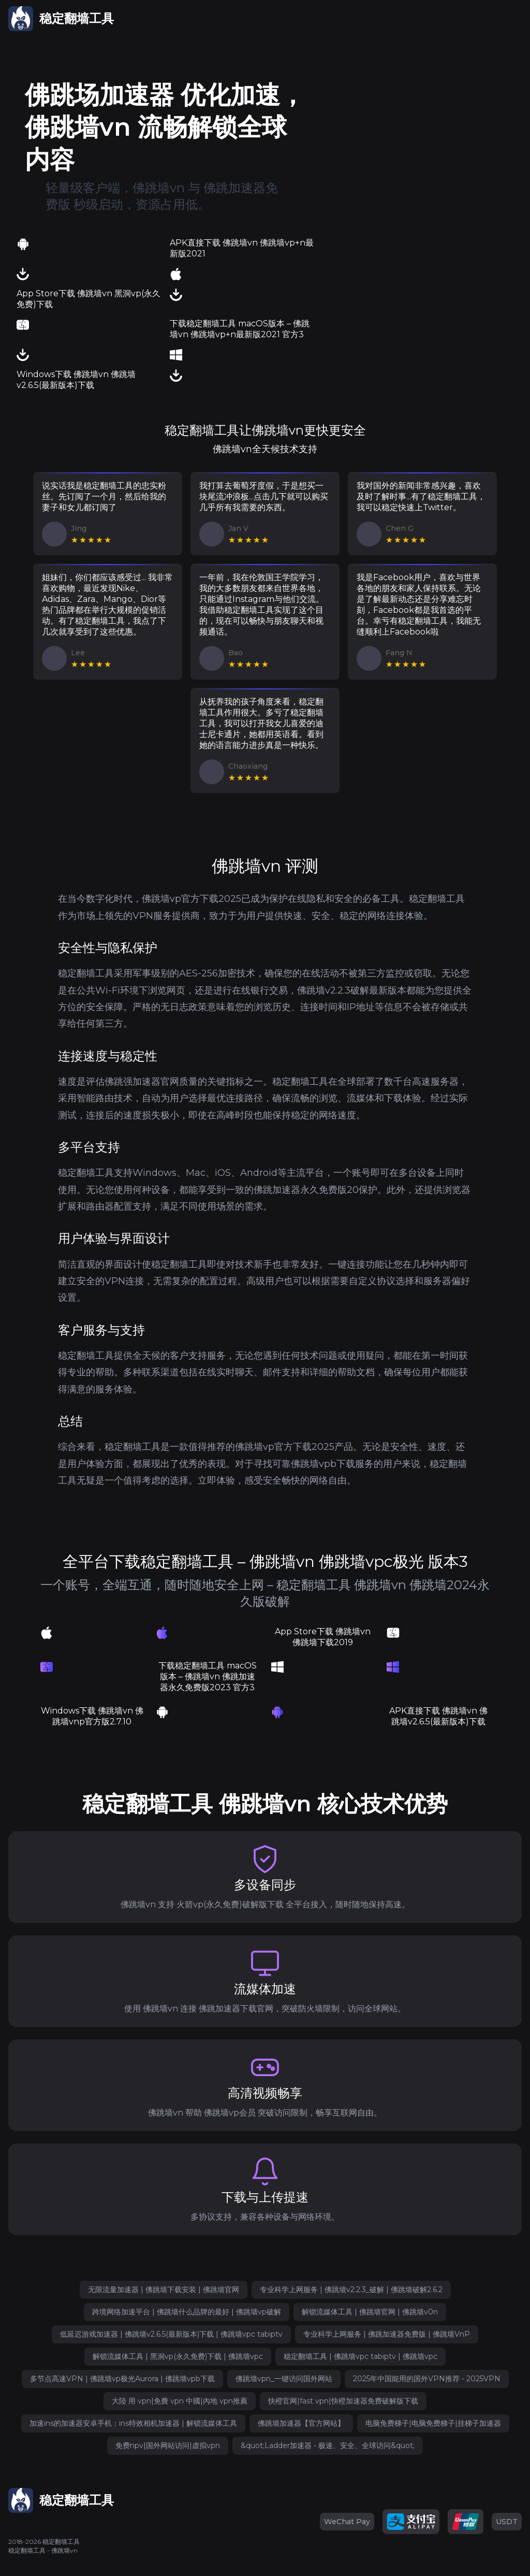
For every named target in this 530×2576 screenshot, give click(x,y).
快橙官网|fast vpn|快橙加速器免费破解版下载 (343, 2401)
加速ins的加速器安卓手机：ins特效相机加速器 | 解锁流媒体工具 (133, 2423)
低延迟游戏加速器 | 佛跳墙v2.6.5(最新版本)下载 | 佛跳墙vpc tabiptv (171, 2334)
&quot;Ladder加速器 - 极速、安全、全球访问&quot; (328, 2445)
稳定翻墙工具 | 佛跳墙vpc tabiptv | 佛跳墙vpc (360, 2356)
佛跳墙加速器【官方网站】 (301, 2423)
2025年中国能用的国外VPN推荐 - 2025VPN (426, 2378)
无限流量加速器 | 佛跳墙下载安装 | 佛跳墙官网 (163, 2289)
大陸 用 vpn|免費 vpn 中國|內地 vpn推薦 (179, 2401)
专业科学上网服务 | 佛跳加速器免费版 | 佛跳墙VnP (386, 2334)
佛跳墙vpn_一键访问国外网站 (283, 2378)
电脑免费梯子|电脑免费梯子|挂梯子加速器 (433, 2423)
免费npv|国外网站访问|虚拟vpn (167, 2445)
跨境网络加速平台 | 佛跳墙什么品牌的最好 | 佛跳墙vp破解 (186, 2311)
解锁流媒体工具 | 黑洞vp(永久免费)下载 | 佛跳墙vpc (178, 2356)
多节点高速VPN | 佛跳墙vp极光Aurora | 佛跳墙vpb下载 (122, 2378)
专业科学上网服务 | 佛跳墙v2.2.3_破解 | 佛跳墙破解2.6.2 (351, 2289)
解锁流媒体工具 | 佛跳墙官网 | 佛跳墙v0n (370, 2311)
